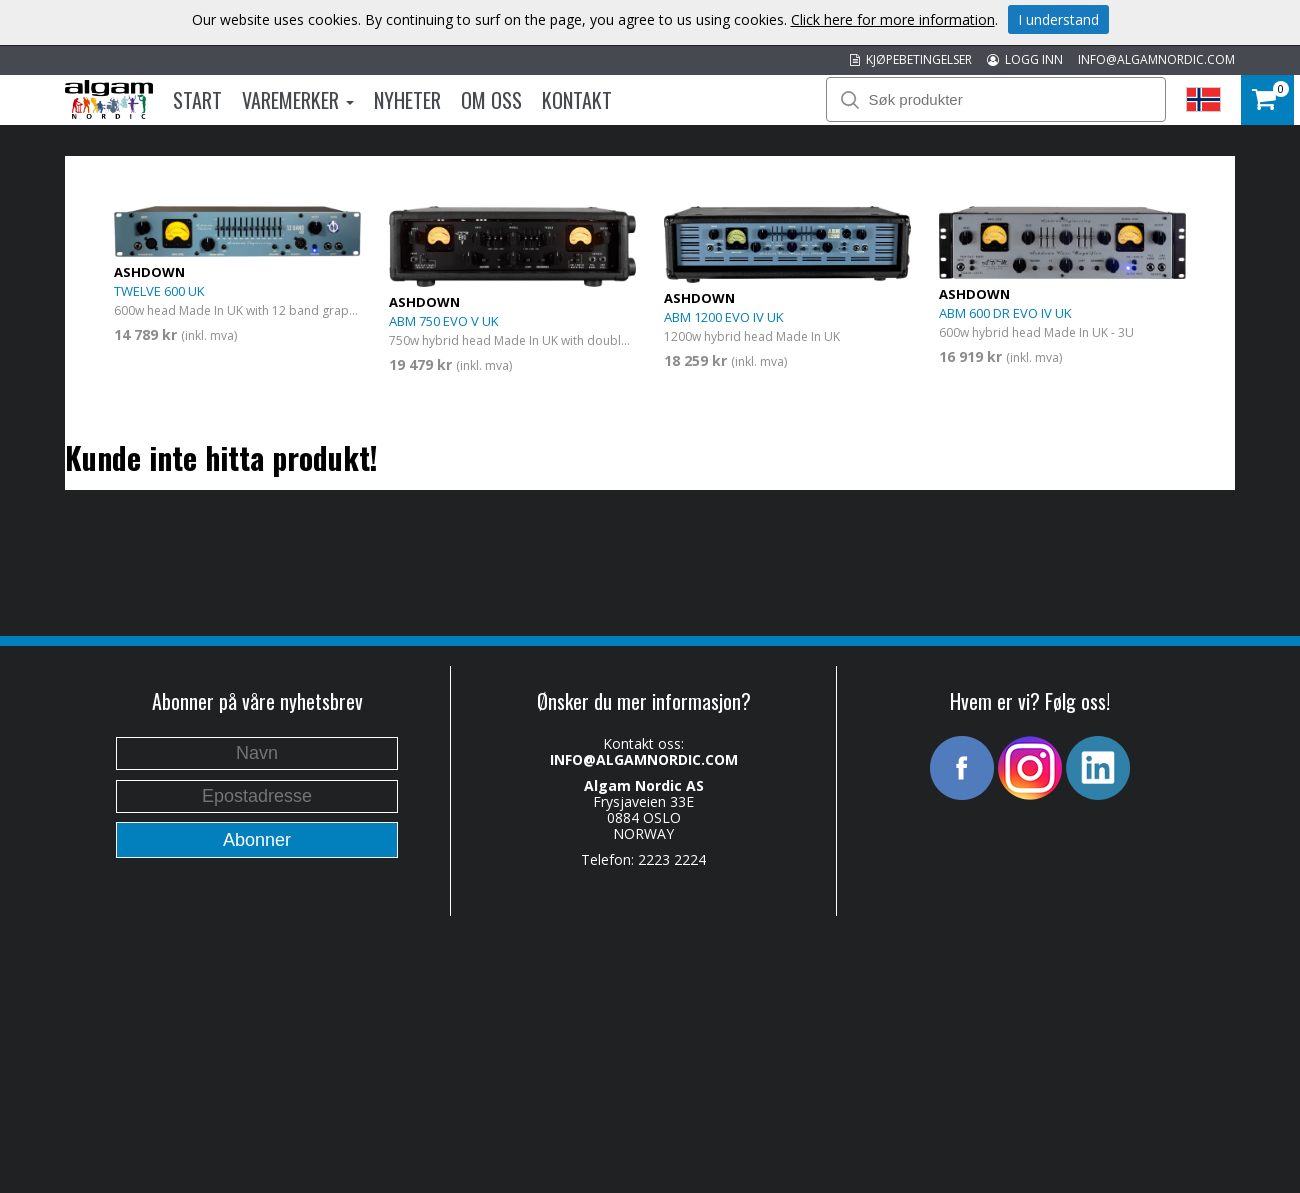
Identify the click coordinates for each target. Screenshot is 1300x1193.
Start (197, 100)
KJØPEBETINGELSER (911, 59)
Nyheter (407, 100)
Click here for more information (893, 19)
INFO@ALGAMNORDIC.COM (1156, 59)
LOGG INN (1025, 59)
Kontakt (577, 100)
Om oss (491, 100)
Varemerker (298, 100)
